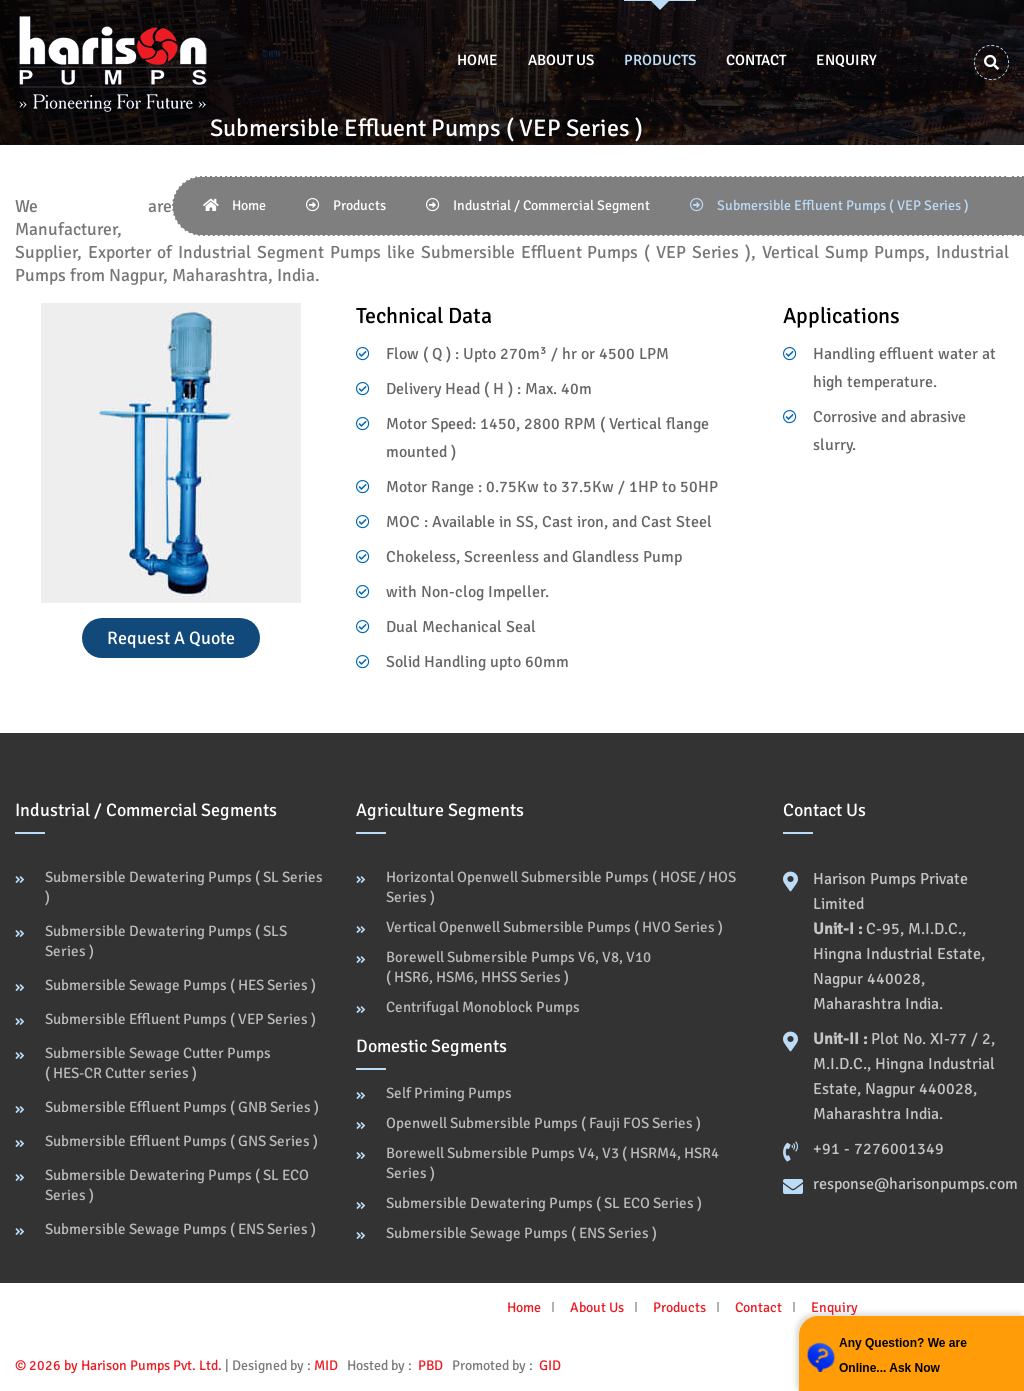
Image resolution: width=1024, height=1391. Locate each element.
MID (326, 1365)
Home (477, 60)
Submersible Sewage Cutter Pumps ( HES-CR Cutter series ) (158, 1063)
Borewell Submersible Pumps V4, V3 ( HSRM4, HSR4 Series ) (552, 1163)
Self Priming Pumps (449, 1093)
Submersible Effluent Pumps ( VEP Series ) (180, 1019)
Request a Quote (171, 638)
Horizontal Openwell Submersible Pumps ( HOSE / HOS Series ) (561, 887)
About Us (561, 60)
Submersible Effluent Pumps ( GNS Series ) (181, 1141)
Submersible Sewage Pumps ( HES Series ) (180, 985)
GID (548, 1365)
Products (660, 60)
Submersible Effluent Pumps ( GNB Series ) (182, 1107)
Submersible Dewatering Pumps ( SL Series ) (184, 887)
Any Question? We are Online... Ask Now (903, 1355)
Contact (756, 60)
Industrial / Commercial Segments (146, 810)
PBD (430, 1365)
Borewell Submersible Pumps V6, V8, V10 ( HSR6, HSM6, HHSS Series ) (518, 967)
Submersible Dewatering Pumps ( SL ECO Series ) (177, 1185)
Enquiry (846, 60)
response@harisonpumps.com (915, 1184)
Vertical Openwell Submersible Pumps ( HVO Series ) (554, 927)
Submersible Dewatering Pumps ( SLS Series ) (166, 941)
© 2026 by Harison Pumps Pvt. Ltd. (118, 1365)
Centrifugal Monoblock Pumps (483, 1007)
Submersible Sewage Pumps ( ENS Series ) (180, 1229)
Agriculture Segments (440, 810)
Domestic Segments (431, 1046)
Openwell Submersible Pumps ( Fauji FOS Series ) (543, 1123)
